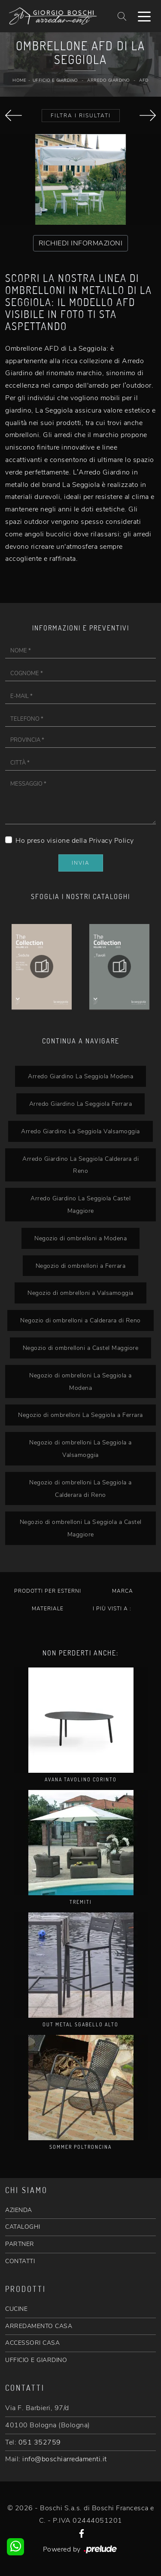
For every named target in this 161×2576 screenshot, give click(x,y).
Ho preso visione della (74, 840)
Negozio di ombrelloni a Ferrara (81, 1265)
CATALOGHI (22, 2227)
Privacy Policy (111, 840)
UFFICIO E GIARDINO (36, 2360)
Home (19, 80)
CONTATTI (20, 2261)
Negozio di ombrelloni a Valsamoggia (80, 1292)
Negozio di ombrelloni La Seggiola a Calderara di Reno (80, 1488)
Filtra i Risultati (81, 115)
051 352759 (39, 2442)
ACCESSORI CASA (32, 2343)
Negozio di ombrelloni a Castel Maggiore (81, 1347)
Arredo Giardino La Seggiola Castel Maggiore (80, 1204)
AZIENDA (18, 2210)
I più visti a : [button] (112, 1608)
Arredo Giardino (108, 80)
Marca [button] (122, 1591)
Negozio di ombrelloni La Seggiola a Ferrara (80, 1414)
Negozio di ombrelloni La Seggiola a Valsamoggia (80, 1448)
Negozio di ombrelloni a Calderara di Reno (80, 1320)
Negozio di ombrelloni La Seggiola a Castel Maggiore (81, 1528)
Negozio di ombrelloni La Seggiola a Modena (80, 1381)
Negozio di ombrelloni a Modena (80, 1238)
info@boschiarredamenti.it (64, 2459)
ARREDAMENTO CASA (38, 2326)
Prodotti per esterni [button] (47, 1591)
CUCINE (16, 2309)
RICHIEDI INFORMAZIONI (81, 243)
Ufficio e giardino (55, 80)
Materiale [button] (48, 1608)
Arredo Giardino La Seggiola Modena (80, 1076)
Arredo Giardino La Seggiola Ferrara (80, 1103)
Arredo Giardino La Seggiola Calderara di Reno (80, 1164)
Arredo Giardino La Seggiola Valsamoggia (80, 1131)
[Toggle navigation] (144, 16)
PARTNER (19, 2244)
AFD (144, 80)
